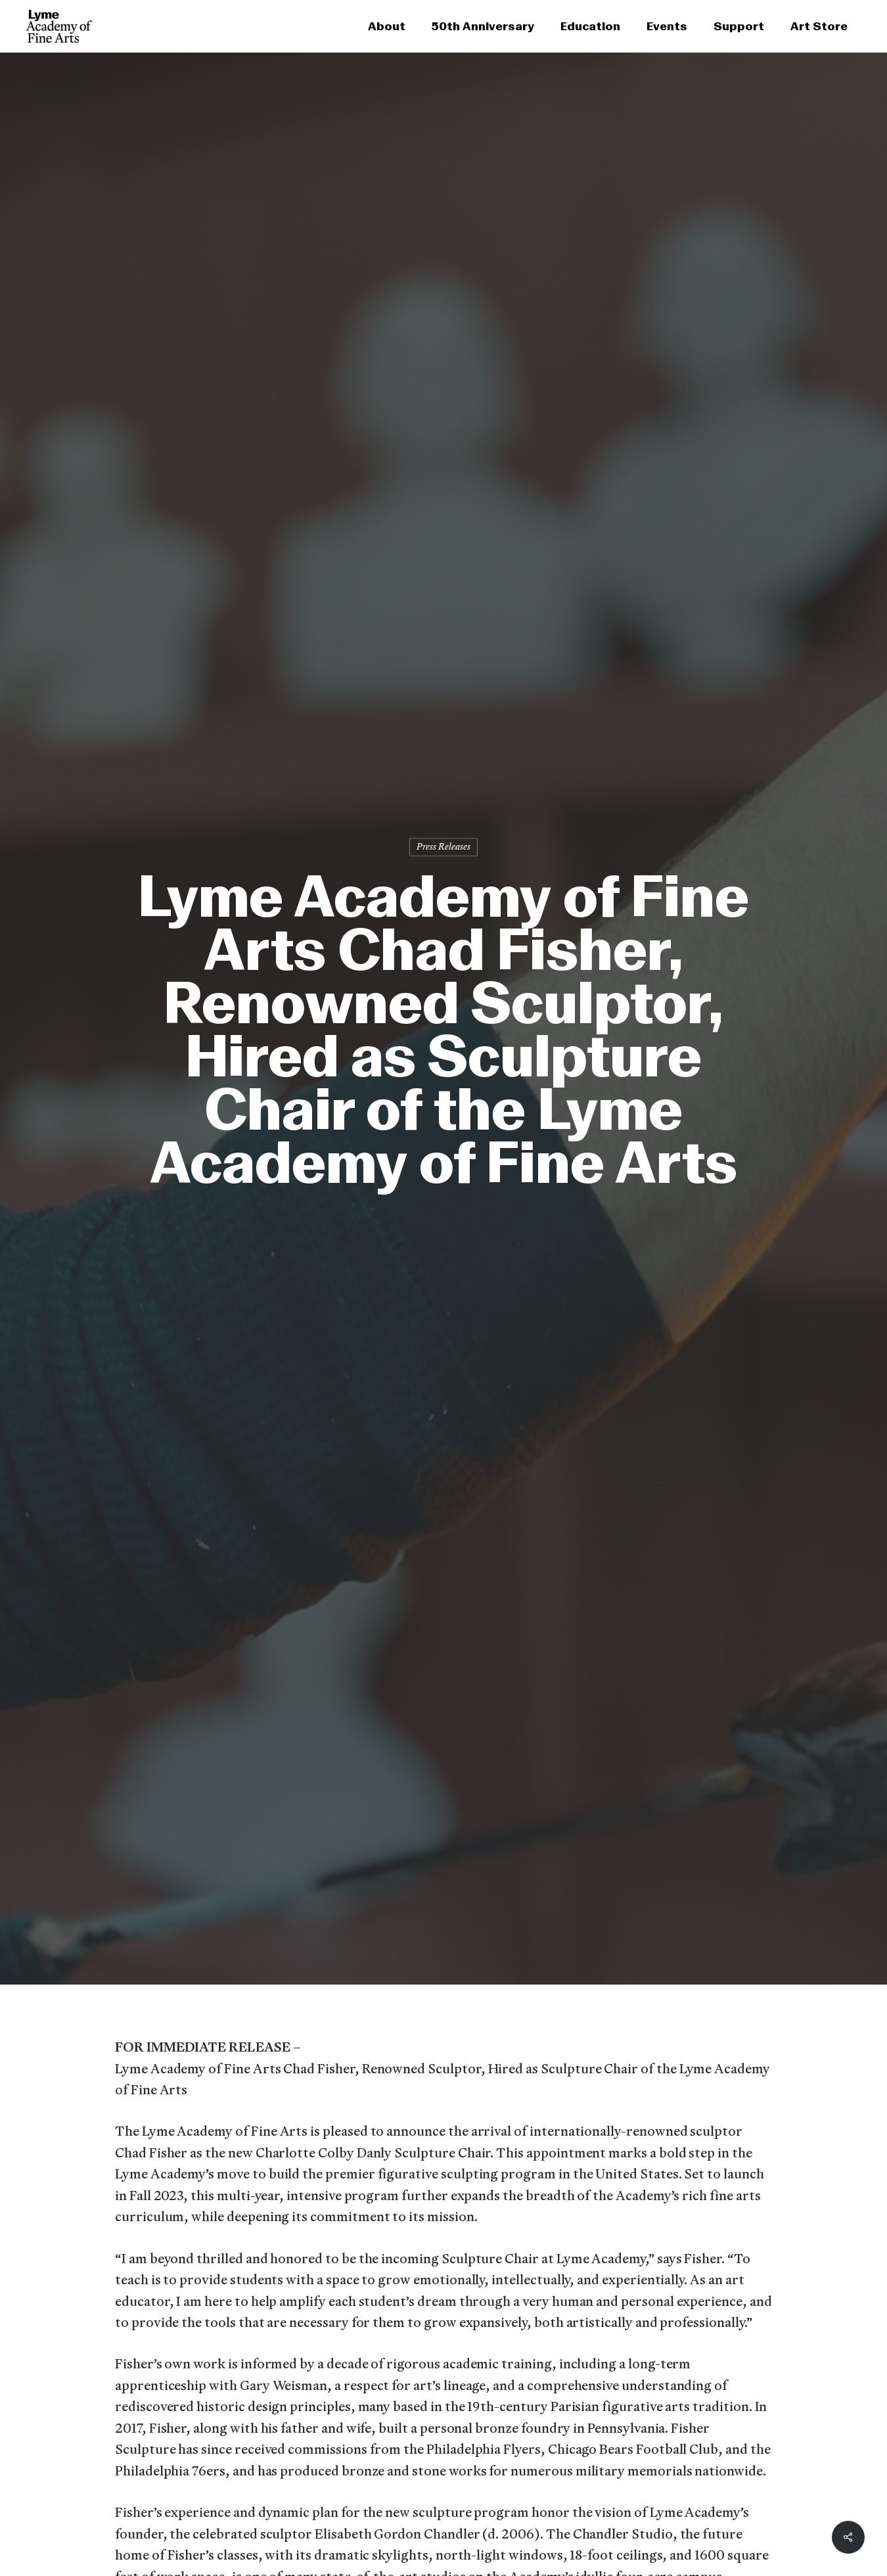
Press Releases (443, 847)
